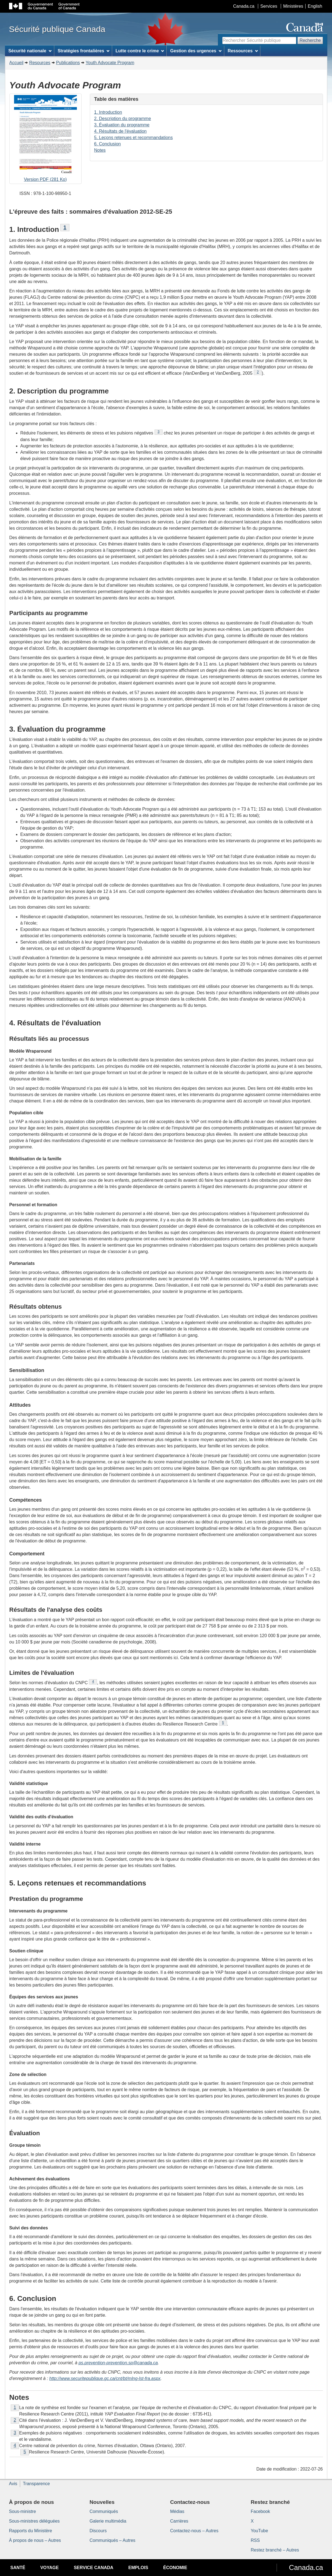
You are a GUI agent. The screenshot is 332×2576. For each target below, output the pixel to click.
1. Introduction (108, 112)
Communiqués (104, 2511)
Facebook (260, 2511)
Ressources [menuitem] (243, 50)
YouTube (259, 2530)
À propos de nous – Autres (35, 2540)
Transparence (36, 2483)
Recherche (310, 40)
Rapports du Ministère (30, 2530)
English (315, 6)
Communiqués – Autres (112, 2540)
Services (268, 6)
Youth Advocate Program (110, 62)
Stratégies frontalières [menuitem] (83, 50)
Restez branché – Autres (275, 2550)
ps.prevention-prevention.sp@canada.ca (118, 2362)
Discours (98, 2530)
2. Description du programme (122, 118)
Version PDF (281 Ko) (45, 139)
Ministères (293, 6)
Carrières (179, 2521)
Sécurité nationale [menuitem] (30, 50)
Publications (68, 62)
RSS (255, 2540)
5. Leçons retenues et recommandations (133, 137)
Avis (13, 2483)
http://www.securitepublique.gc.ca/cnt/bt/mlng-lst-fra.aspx (105, 2378)
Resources (39, 62)
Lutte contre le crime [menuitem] (139, 50)
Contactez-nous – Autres (194, 2530)
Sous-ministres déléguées (34, 2521)
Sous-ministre (22, 2511)
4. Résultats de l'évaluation (120, 131)
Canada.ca (243, 6)
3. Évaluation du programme (122, 125)
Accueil (16, 62)
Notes (100, 150)
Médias (177, 2511)
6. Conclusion (107, 144)
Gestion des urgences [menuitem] (196, 50)
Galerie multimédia (108, 2521)
